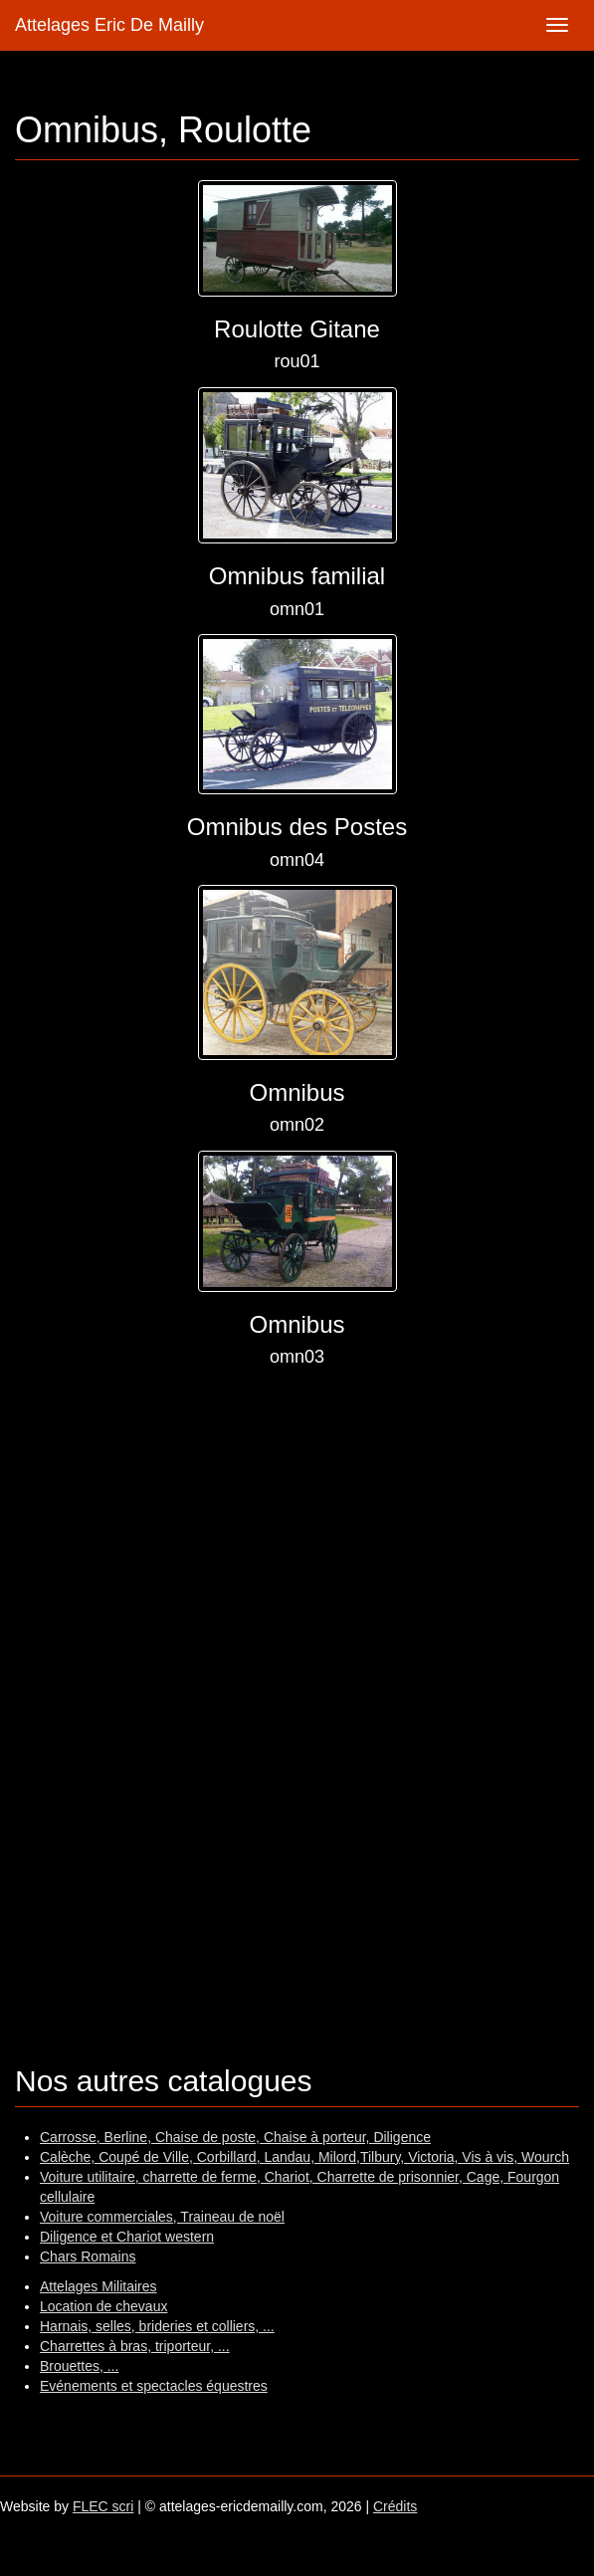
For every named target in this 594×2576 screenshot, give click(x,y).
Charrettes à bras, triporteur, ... (135, 2346)
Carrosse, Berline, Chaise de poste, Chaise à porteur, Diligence (235, 2137)
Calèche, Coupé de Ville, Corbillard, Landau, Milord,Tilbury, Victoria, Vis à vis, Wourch (304, 2157)
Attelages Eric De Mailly (109, 25)
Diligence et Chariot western (127, 2237)
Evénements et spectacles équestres (154, 2386)
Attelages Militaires (98, 2286)
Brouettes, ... (79, 2366)
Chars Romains (87, 2256)
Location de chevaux (103, 2306)
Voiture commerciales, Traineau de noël (162, 2217)
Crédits (395, 2506)
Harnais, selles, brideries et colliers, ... (157, 2326)
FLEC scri (103, 2506)
